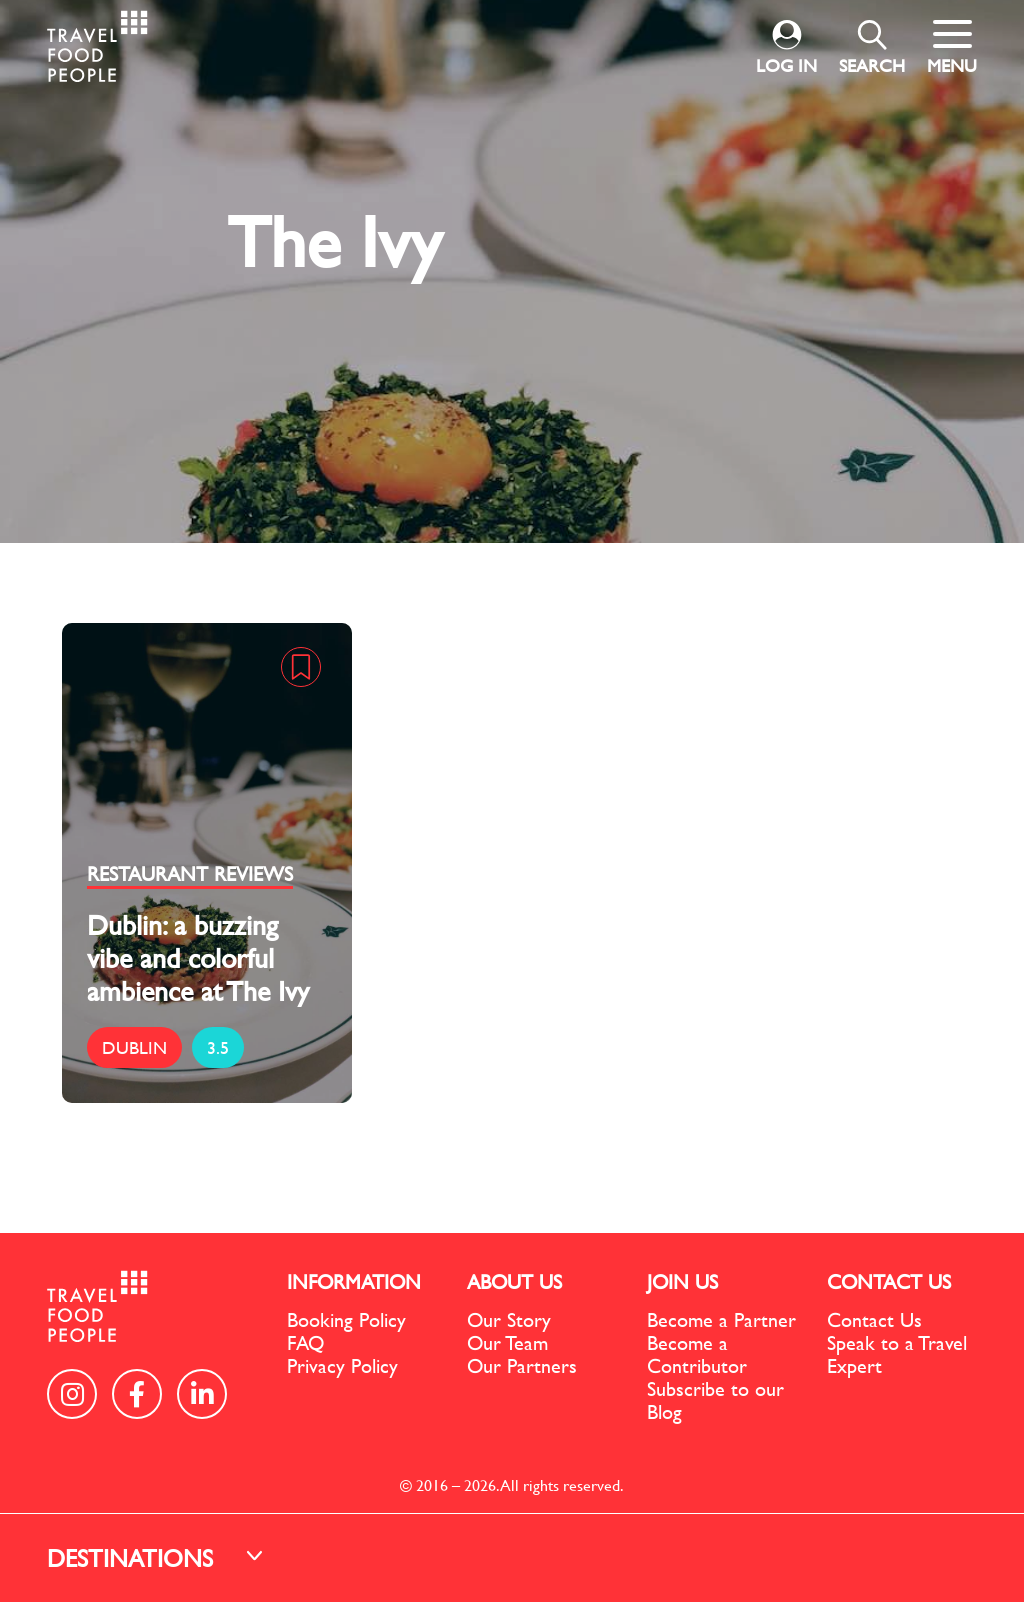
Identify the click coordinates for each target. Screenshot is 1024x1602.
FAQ (305, 1342)
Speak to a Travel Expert (897, 1354)
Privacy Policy (342, 1365)
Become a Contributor (697, 1354)
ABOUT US (514, 1281)
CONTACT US (889, 1281)
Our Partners (522, 1365)
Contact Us (874, 1319)
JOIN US (682, 1281)
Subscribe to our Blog (715, 1400)
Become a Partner (721, 1319)
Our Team (507, 1342)
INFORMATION (354, 1281)
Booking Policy (346, 1319)
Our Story (509, 1319)
